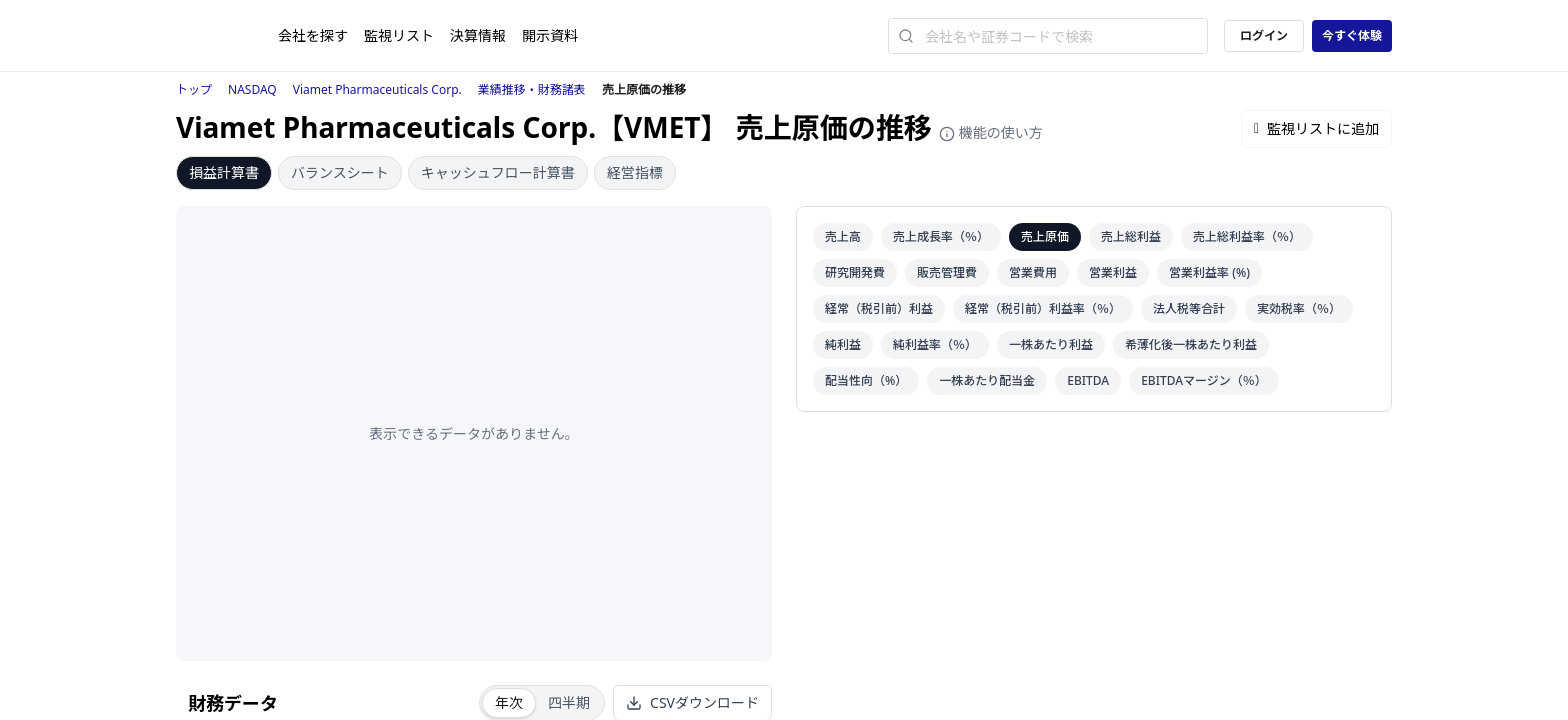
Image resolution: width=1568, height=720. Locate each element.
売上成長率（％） (941, 236)
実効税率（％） (1299, 308)
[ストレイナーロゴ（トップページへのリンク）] (227, 36)
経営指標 (635, 172)
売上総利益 (1131, 236)
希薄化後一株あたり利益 (1191, 344)
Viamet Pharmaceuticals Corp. (377, 89)
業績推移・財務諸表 (532, 89)
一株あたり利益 (1051, 344)
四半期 (569, 702)
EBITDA (1088, 380)
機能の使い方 (991, 132)
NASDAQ (252, 89)
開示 (550, 35)
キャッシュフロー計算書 (498, 172)
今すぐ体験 (1352, 35)
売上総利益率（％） (1247, 236)
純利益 (843, 344)
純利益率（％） (935, 344)
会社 (313, 35)
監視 (399, 35)
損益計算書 (224, 172)
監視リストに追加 (1316, 128)
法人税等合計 (1189, 308)
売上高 (843, 236)
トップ (194, 89)
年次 (509, 702)
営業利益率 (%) (1209, 272)
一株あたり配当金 (987, 380)
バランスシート (340, 172)
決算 (478, 35)
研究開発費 (855, 272)
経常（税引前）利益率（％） (1043, 308)
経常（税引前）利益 (879, 308)
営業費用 (1033, 272)
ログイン (1264, 35)
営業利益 (1113, 272)
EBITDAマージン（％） (1204, 380)
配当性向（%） (866, 380)
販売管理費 (947, 272)
